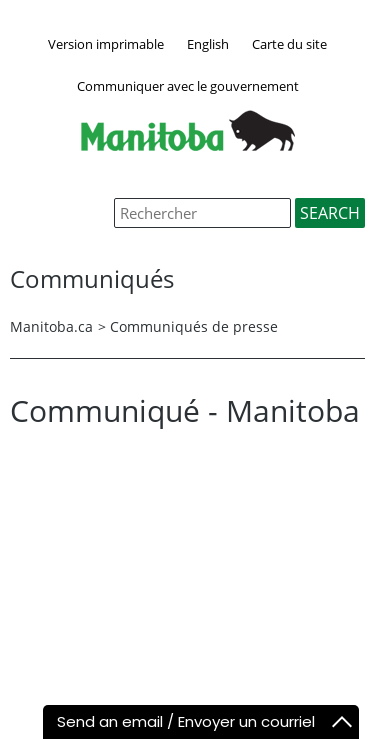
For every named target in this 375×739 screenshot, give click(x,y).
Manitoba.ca (51, 326)
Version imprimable (106, 44)
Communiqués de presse (194, 326)
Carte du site (289, 44)
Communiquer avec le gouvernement (188, 86)
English (208, 44)
